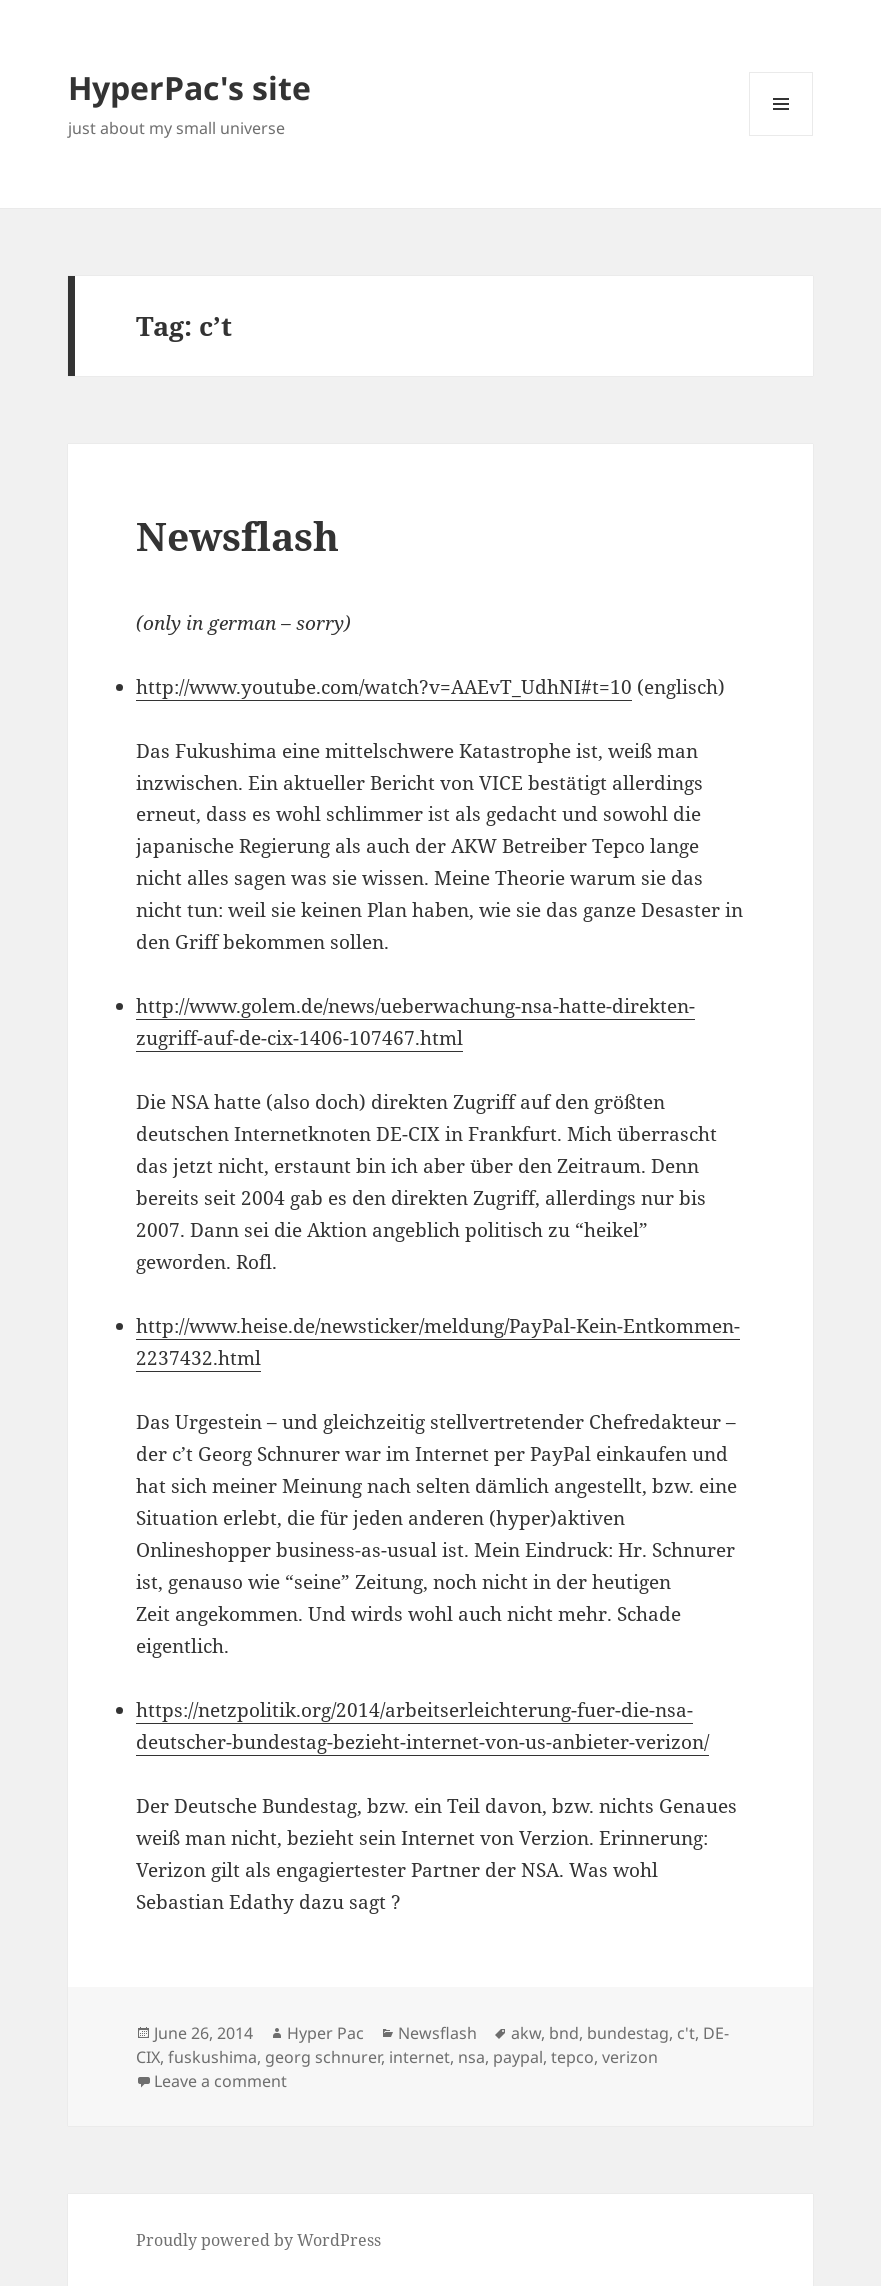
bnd (564, 2033)
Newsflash (237, 535)
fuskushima (212, 2057)
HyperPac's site (189, 87)
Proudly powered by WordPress (258, 2240)
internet (419, 2057)
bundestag (628, 2033)
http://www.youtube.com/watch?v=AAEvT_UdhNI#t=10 (384, 687)
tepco (572, 2057)
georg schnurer (323, 2057)
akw (526, 2033)
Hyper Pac (325, 2033)
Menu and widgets (781, 135)
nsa (471, 2057)
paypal (518, 2057)
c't (686, 2033)
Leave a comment (220, 2081)
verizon (630, 2057)
